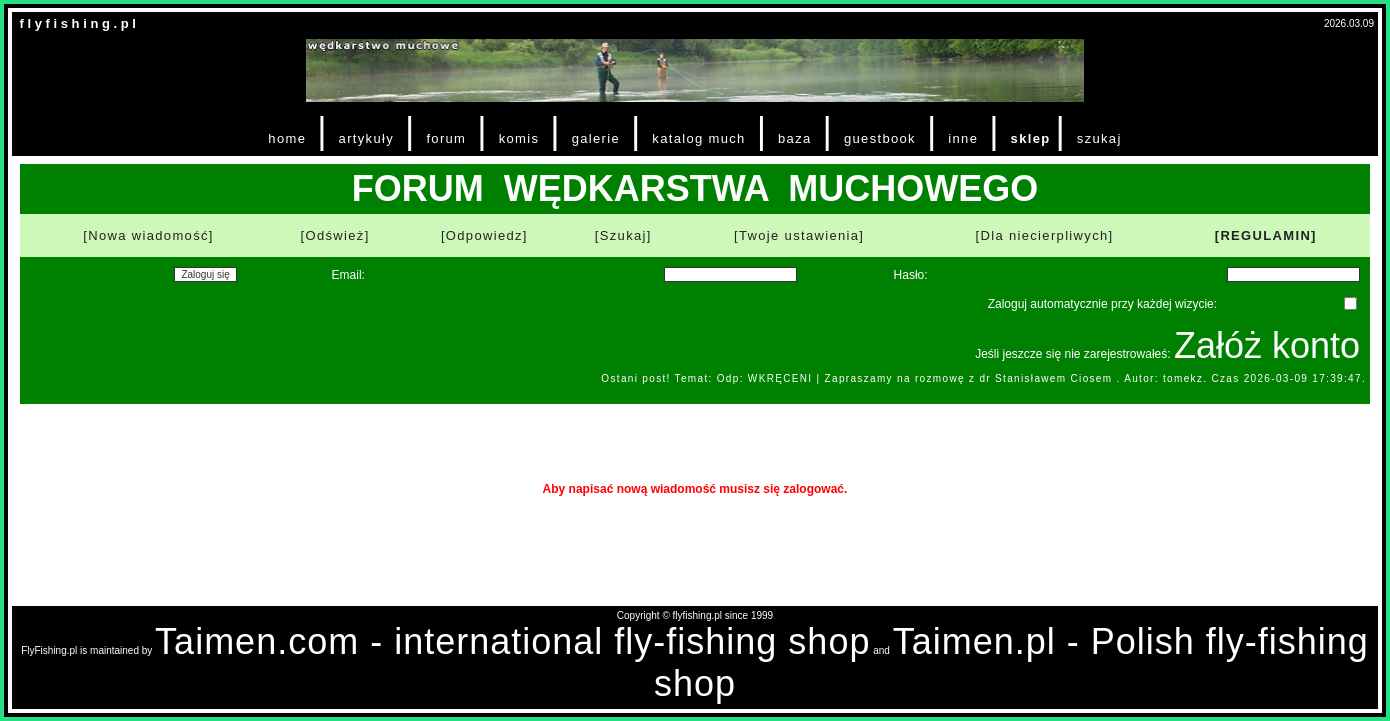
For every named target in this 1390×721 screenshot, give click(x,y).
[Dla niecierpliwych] (1045, 235)
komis (519, 138)
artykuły (366, 138)
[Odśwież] (335, 235)
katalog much (698, 138)
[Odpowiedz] (484, 235)
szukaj (1099, 138)
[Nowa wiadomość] (148, 235)
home (287, 138)
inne (963, 138)
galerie (596, 138)
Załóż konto (1267, 345)
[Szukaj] (623, 235)
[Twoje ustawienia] (799, 235)
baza (795, 138)
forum (446, 138)
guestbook (880, 138)
